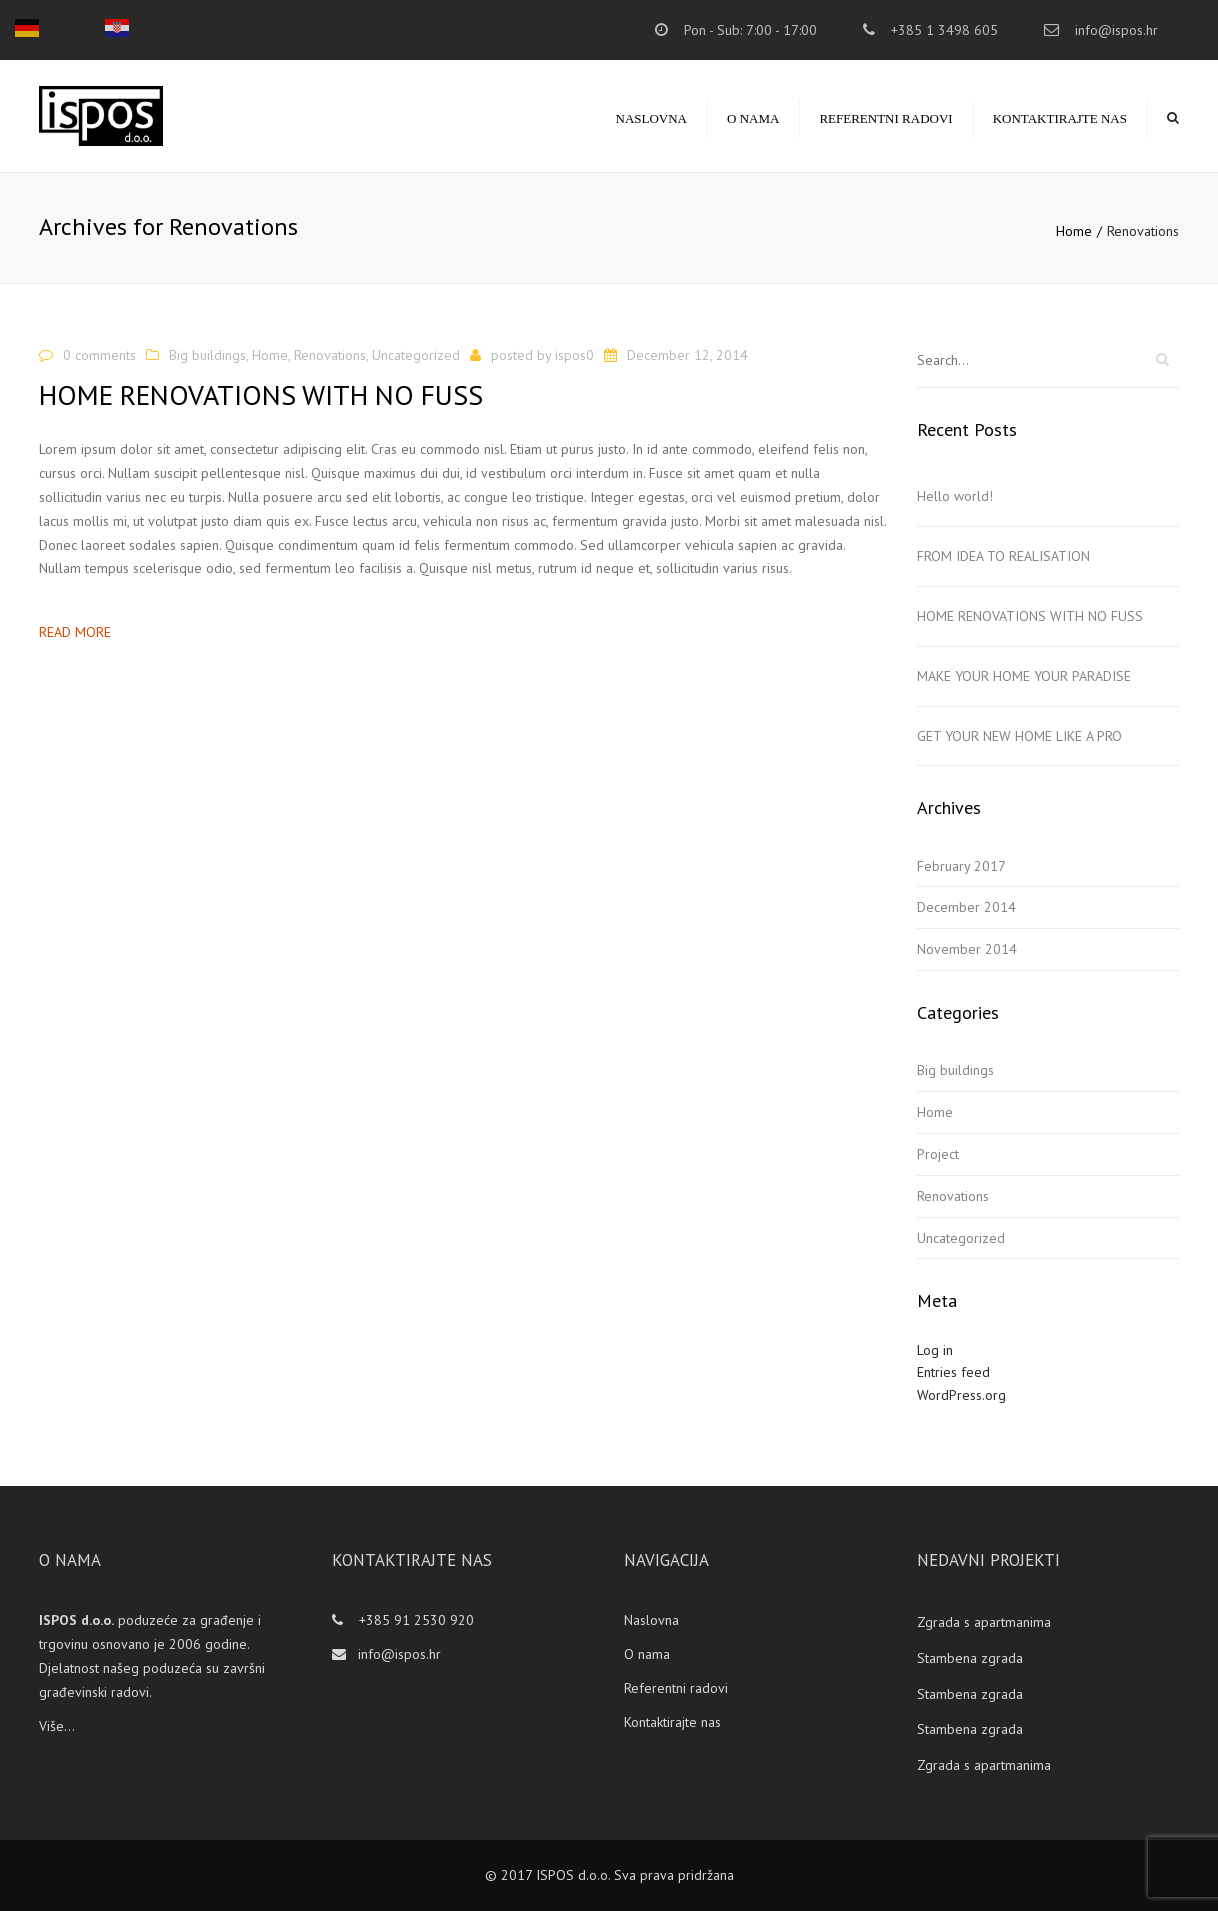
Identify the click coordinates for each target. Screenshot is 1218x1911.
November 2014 (967, 949)
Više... (57, 1726)
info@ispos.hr (1116, 30)
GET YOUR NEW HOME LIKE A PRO (1019, 736)
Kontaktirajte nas (1060, 118)
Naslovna (652, 118)
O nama (753, 118)
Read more (75, 632)
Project (938, 1154)
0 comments (99, 355)
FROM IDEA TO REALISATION (1003, 556)
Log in (935, 1350)
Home (1074, 231)
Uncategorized (416, 355)
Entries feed (953, 1372)
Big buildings (207, 355)
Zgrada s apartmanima (984, 1622)
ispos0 (574, 355)
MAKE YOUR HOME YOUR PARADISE (1024, 676)
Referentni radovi (885, 118)
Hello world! (955, 496)
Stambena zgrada (970, 1658)
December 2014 (966, 907)
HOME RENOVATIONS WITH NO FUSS (1030, 616)
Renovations (330, 355)
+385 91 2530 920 (414, 1620)
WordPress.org (961, 1395)
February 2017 (961, 866)
